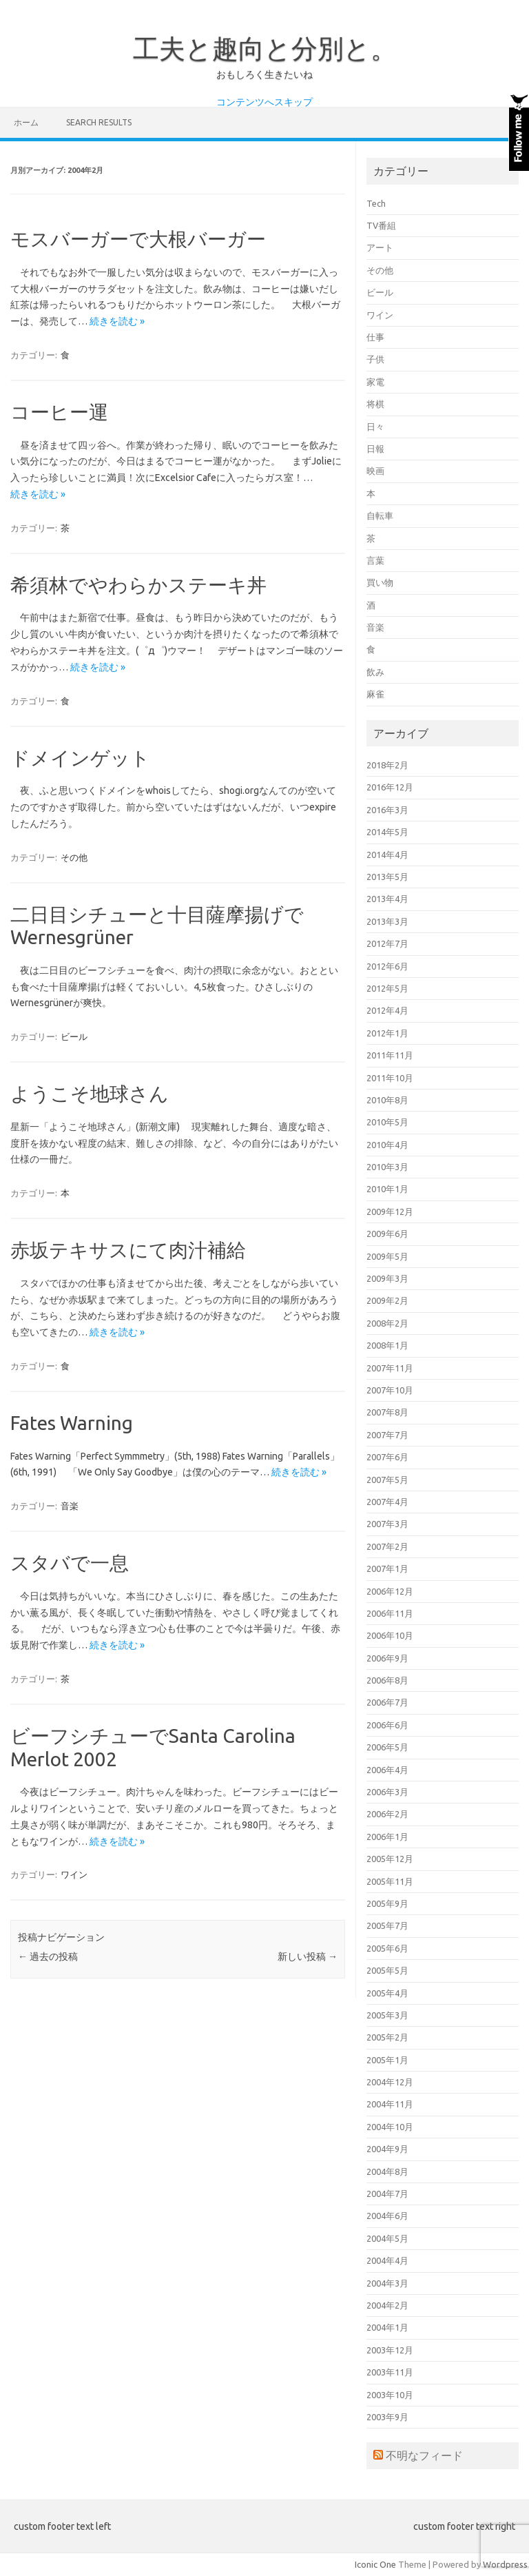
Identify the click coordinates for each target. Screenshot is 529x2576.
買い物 (379, 582)
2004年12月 (389, 2082)
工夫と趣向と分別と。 (265, 48)
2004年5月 (387, 2238)
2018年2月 (387, 765)
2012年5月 (387, 988)
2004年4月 (387, 2260)
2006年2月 (387, 1814)
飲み (375, 672)
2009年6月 (387, 1233)
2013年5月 (387, 876)
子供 (375, 359)
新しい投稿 (308, 1956)
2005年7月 (387, 1925)
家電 (375, 382)
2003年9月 (387, 2417)
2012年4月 (387, 1010)
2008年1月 (387, 1345)
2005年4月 (387, 1993)
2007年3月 (387, 1524)
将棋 (375, 404)
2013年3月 (387, 921)
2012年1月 (387, 1033)
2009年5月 (387, 1256)
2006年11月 (389, 1613)
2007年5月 (387, 1479)
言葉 (375, 560)
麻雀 (375, 694)
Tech (376, 203)
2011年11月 (389, 1055)
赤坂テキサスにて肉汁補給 (128, 1249)
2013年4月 (387, 898)
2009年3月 (387, 1278)
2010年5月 (387, 1122)
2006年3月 (387, 1792)
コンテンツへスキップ (264, 102)
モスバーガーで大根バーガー (138, 238)
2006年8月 (387, 1680)
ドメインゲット (80, 757)
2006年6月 (387, 1725)
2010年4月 (387, 1144)
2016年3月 (387, 810)
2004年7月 (387, 2193)
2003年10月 (389, 2395)
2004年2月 (387, 2305)
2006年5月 (387, 1747)
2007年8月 (387, 1412)
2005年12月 (389, 1858)
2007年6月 (387, 1457)
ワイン (74, 1874)
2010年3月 (387, 1167)
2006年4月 (387, 1770)
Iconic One (375, 2564)
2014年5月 (387, 832)
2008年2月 (387, 1323)
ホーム (26, 122)
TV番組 (381, 225)
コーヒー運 (59, 411)
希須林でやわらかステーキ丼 (138, 584)
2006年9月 (387, 1658)
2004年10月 (389, 2127)
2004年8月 (387, 2171)
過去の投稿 (48, 1956)
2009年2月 (387, 1300)
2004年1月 (387, 2327)
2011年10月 (389, 1078)
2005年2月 (387, 2037)
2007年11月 (389, 1368)
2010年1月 (387, 1189)
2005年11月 (389, 1881)
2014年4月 (387, 854)
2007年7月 (387, 1435)
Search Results (99, 122)
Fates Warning (71, 1422)
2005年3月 (387, 2015)
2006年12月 (389, 1591)
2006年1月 (387, 1836)
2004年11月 (389, 2104)
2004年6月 (387, 2215)
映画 (375, 471)
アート (379, 247)
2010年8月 (387, 1100)
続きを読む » (117, 321)
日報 (375, 448)
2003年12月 (389, 2350)
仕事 (375, 337)
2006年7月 (387, 1702)
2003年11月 (389, 2372)
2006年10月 (389, 1635)
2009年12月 (389, 1211)
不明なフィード (424, 2455)
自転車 (379, 515)
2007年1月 (387, 1568)
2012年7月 (387, 943)
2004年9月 (387, 2149)
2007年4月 (387, 1501)
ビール (74, 1036)
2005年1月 (387, 2060)
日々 (375, 426)
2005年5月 (387, 1970)
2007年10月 (389, 1390)
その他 (74, 857)
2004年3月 (387, 2283)
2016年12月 (389, 787)
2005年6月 (387, 1948)
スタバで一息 (69, 1562)
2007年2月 (387, 1546)
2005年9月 (387, 1903)
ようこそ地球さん (89, 1093)
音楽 (70, 1506)
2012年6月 (387, 966)
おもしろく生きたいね (264, 74)
